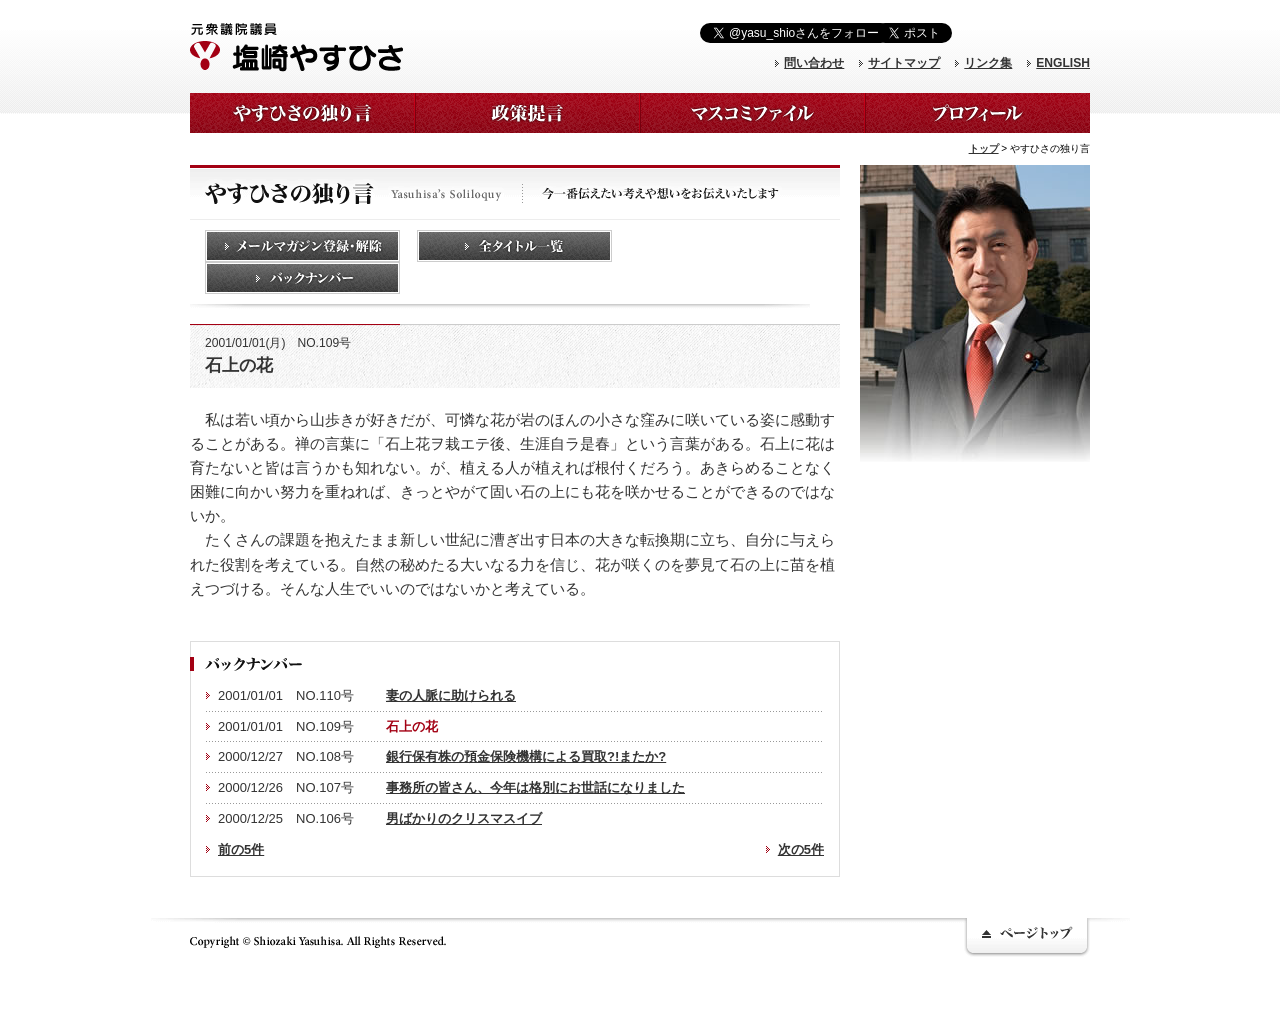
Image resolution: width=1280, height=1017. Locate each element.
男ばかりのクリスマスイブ (464, 818)
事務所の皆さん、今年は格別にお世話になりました (535, 787)
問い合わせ (814, 63)
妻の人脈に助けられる (451, 695)
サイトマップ (904, 63)
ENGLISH (1063, 63)
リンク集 (988, 63)
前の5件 (241, 849)
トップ (984, 148)
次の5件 (801, 849)
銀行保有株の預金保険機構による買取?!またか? (526, 756)
